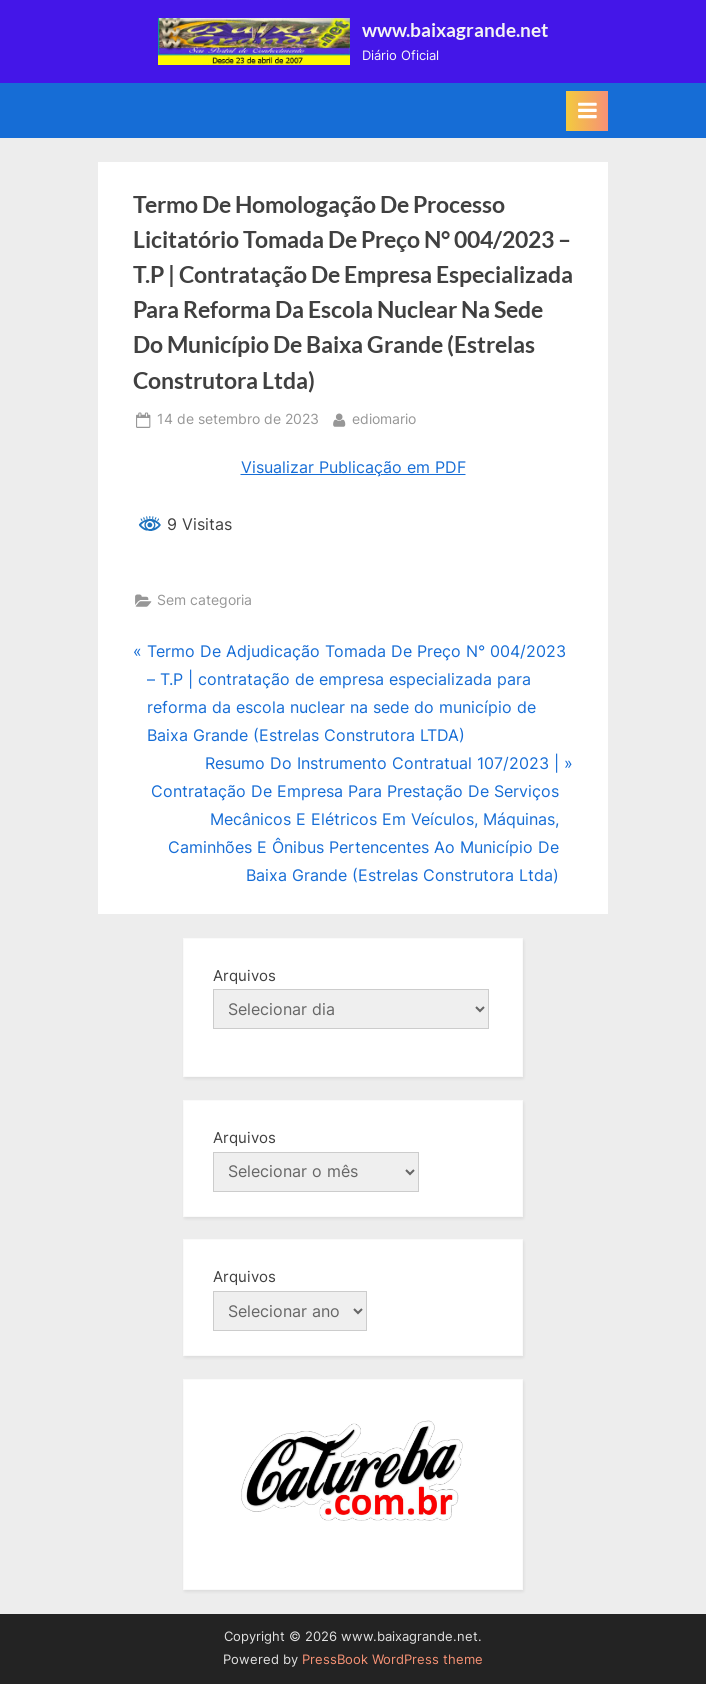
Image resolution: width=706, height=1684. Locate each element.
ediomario (384, 417)
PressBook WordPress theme (392, 1659)
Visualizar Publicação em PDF (353, 467)
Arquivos (244, 975)
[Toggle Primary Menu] (587, 111)
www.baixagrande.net (455, 29)
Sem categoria (204, 600)
